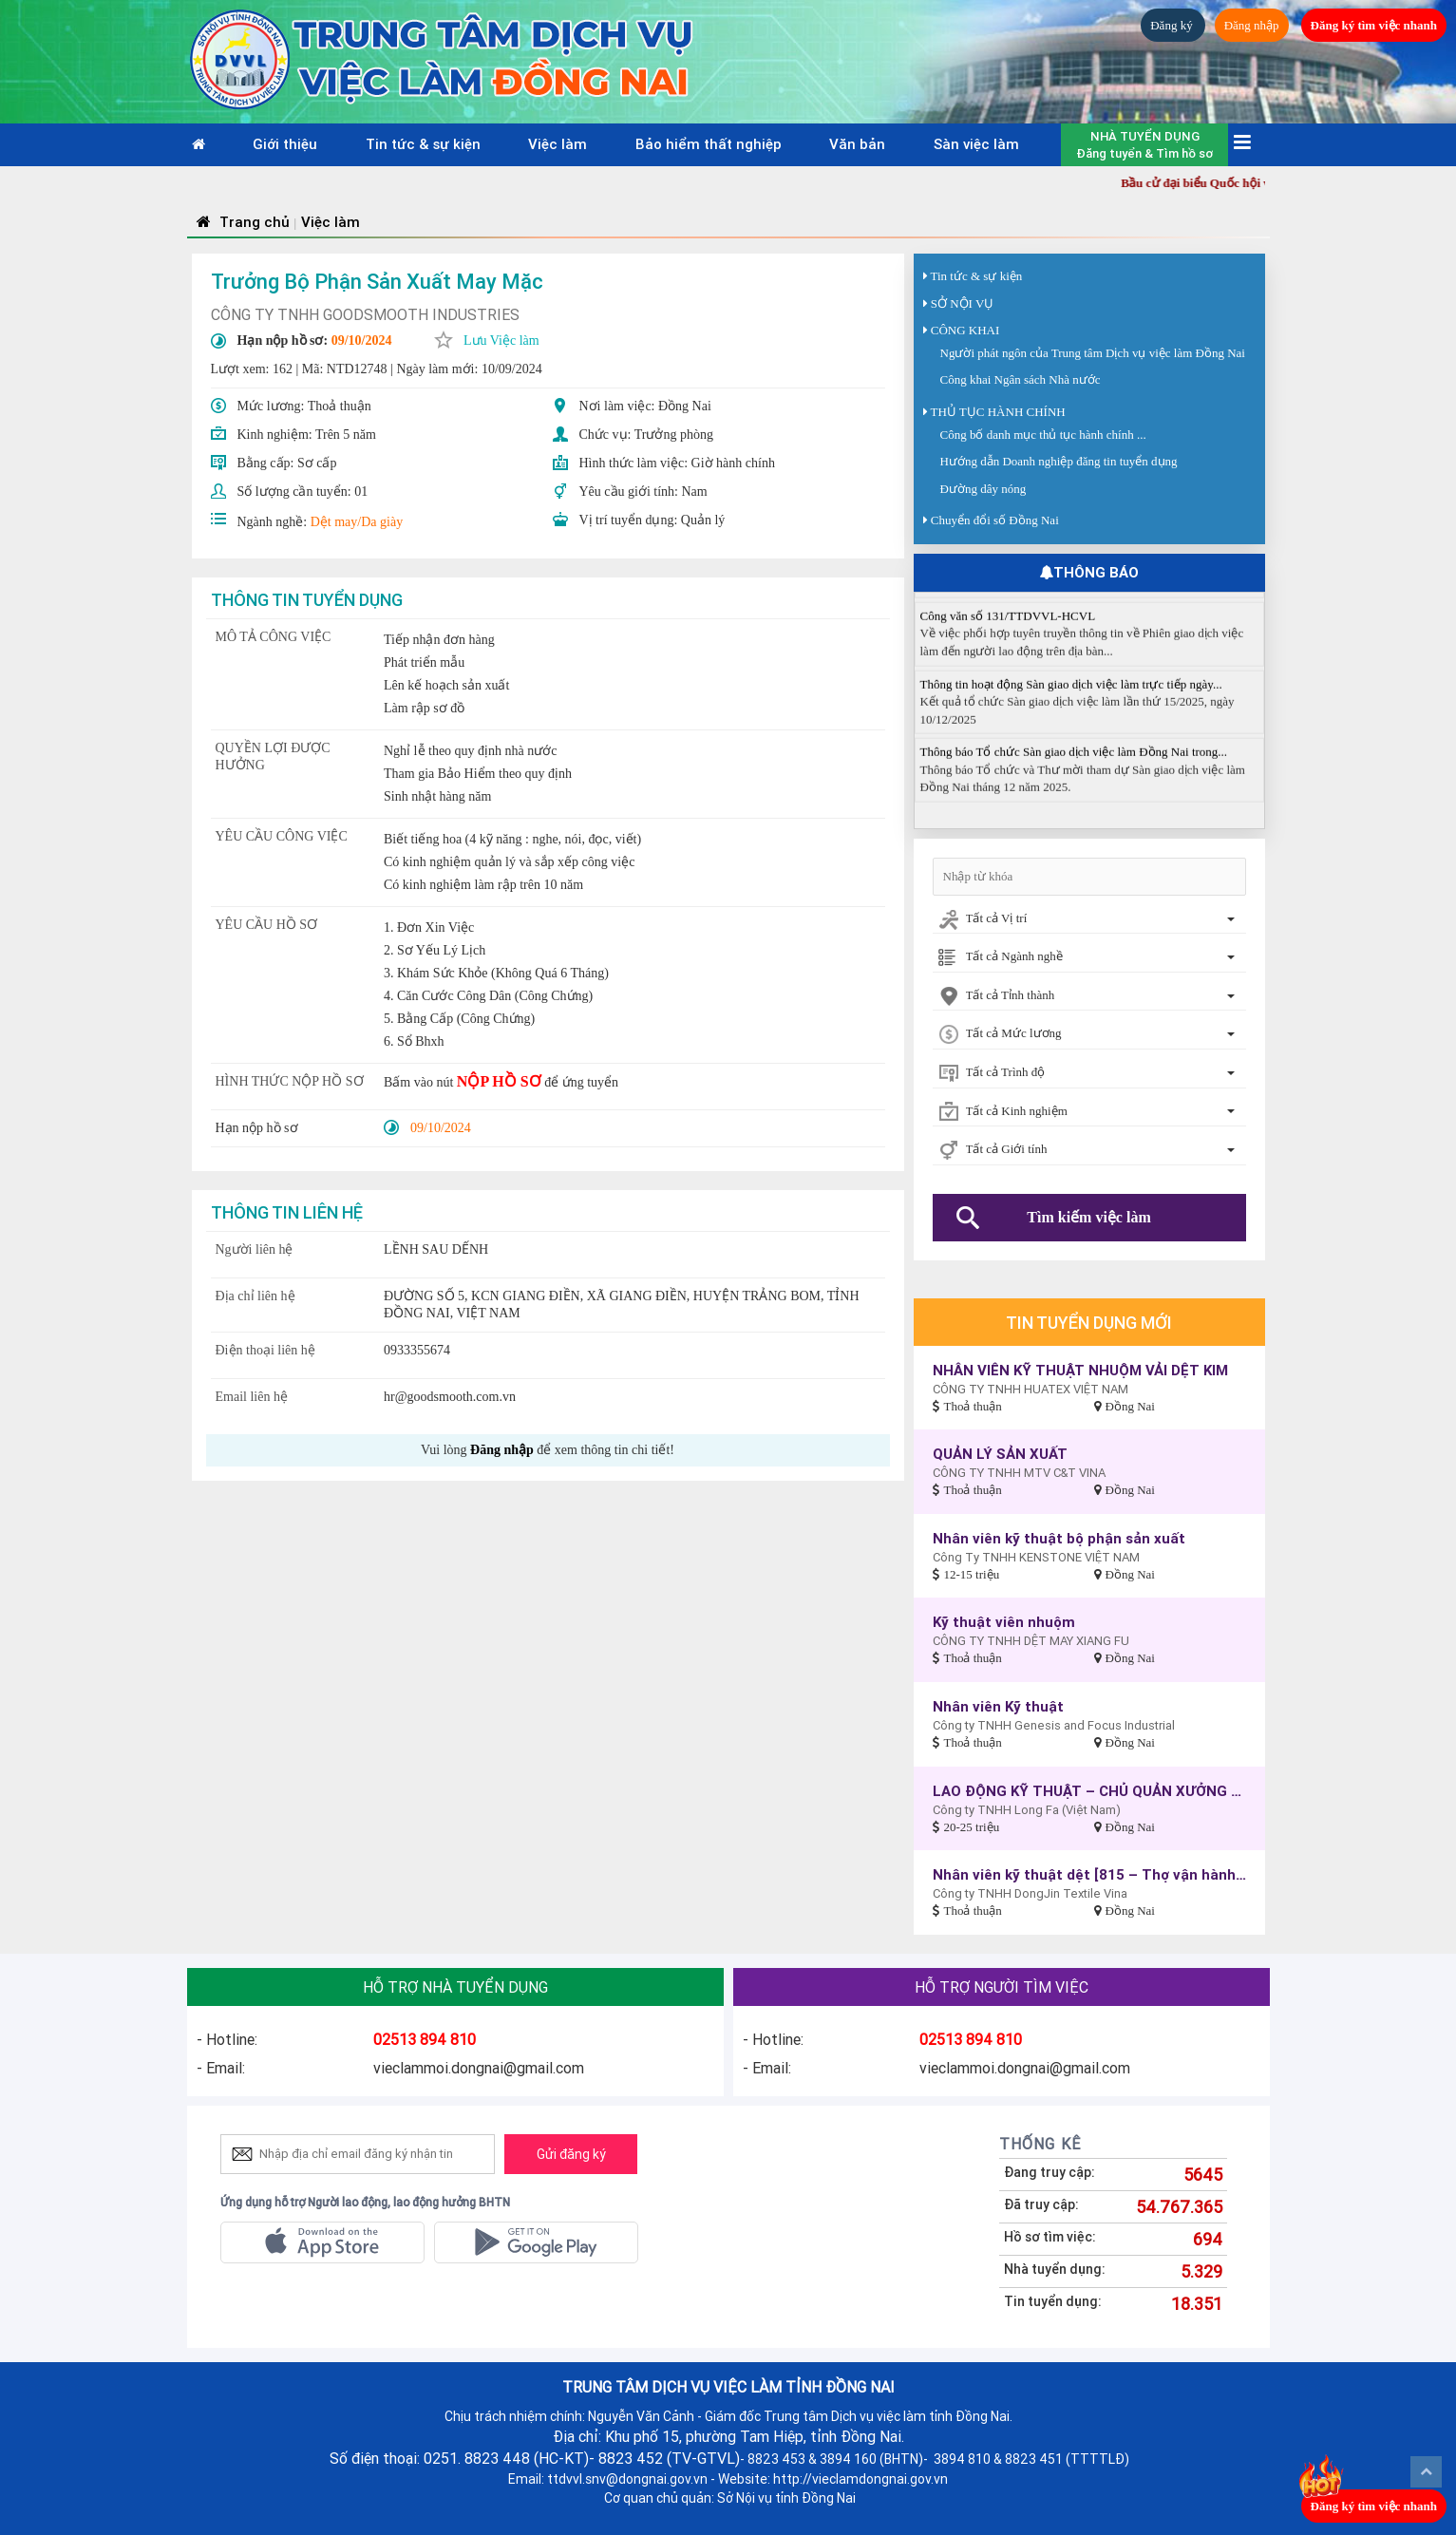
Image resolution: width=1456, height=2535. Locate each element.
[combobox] (1089, 920)
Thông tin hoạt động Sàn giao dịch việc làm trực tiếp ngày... (1071, 696)
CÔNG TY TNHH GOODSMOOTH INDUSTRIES (365, 314)
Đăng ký (1173, 25)
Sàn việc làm (976, 144)
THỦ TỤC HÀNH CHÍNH (998, 412)
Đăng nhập (1251, 25)
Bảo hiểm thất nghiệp (708, 144)
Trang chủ (241, 222)
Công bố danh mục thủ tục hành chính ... (1043, 434)
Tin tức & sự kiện (423, 144)
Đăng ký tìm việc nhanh (1374, 25)
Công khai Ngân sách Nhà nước (1020, 379)
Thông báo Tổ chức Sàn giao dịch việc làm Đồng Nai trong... (1074, 764)
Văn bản (857, 144)
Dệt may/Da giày (357, 522)
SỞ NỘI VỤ (962, 303)
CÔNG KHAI (965, 330)
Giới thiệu (285, 144)
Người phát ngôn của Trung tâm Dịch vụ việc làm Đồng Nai (1092, 353)
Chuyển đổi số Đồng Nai (995, 520)
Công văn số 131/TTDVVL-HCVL (1008, 627)
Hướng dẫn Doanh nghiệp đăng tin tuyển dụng (1059, 461)
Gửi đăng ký (571, 2154)
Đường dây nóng (983, 489)
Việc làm (557, 144)
